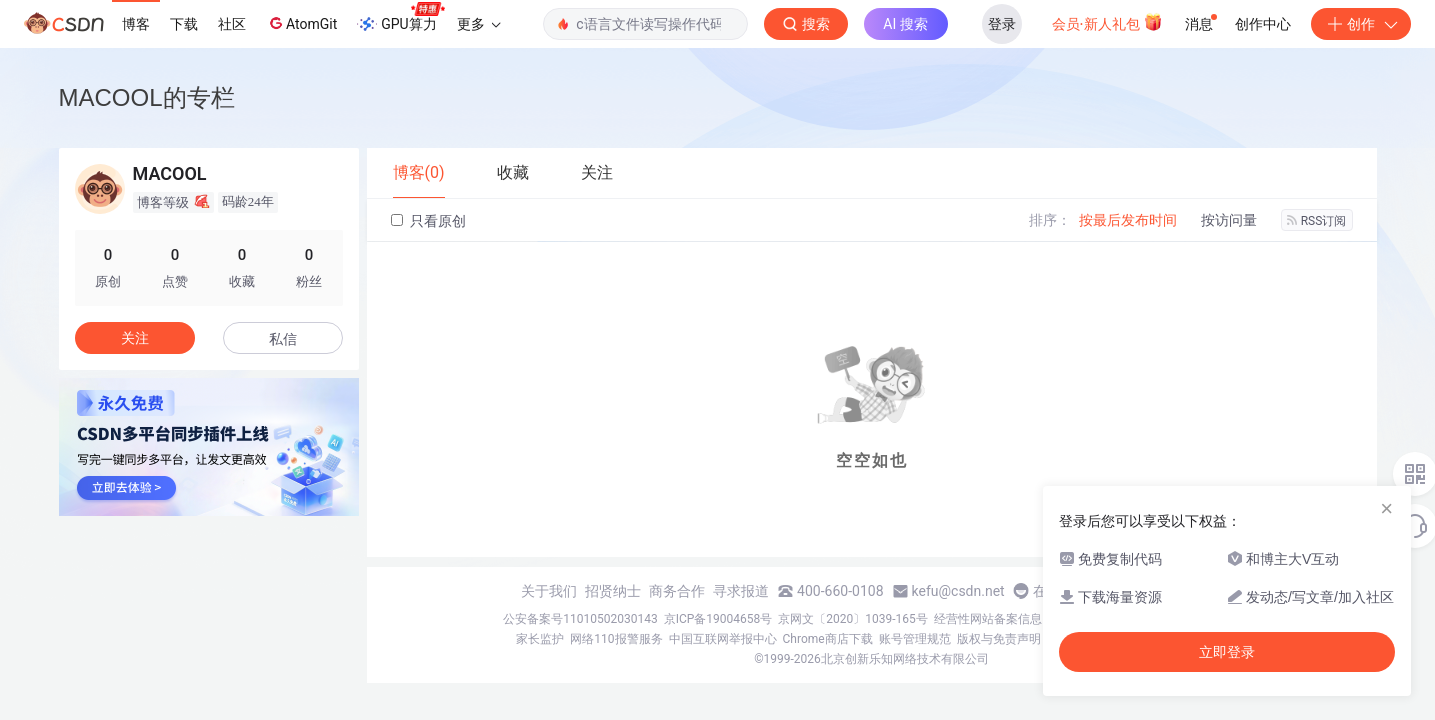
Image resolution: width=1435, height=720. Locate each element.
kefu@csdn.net (958, 591)
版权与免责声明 (999, 639)
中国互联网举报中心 (723, 639)
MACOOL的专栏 (147, 97)
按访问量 (1229, 220)
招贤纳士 (613, 591)
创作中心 (1263, 24)
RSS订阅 (1317, 221)
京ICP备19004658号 (718, 619)
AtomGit (301, 23)
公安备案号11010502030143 (580, 619)
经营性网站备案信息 (988, 619)
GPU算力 (400, 18)
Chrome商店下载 (828, 639)
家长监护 (540, 639)
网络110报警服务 (616, 639)
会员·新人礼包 (1107, 22)
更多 (479, 24)
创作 (1361, 24)
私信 (283, 339)
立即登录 (1227, 652)
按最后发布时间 (1128, 220)
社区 (232, 24)
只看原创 (428, 221)
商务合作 (677, 591)
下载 (184, 24)
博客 (136, 24)
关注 (135, 338)
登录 (1002, 24)
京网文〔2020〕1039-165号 (853, 619)
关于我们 (549, 591)
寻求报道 (741, 591)
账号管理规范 (915, 639)
